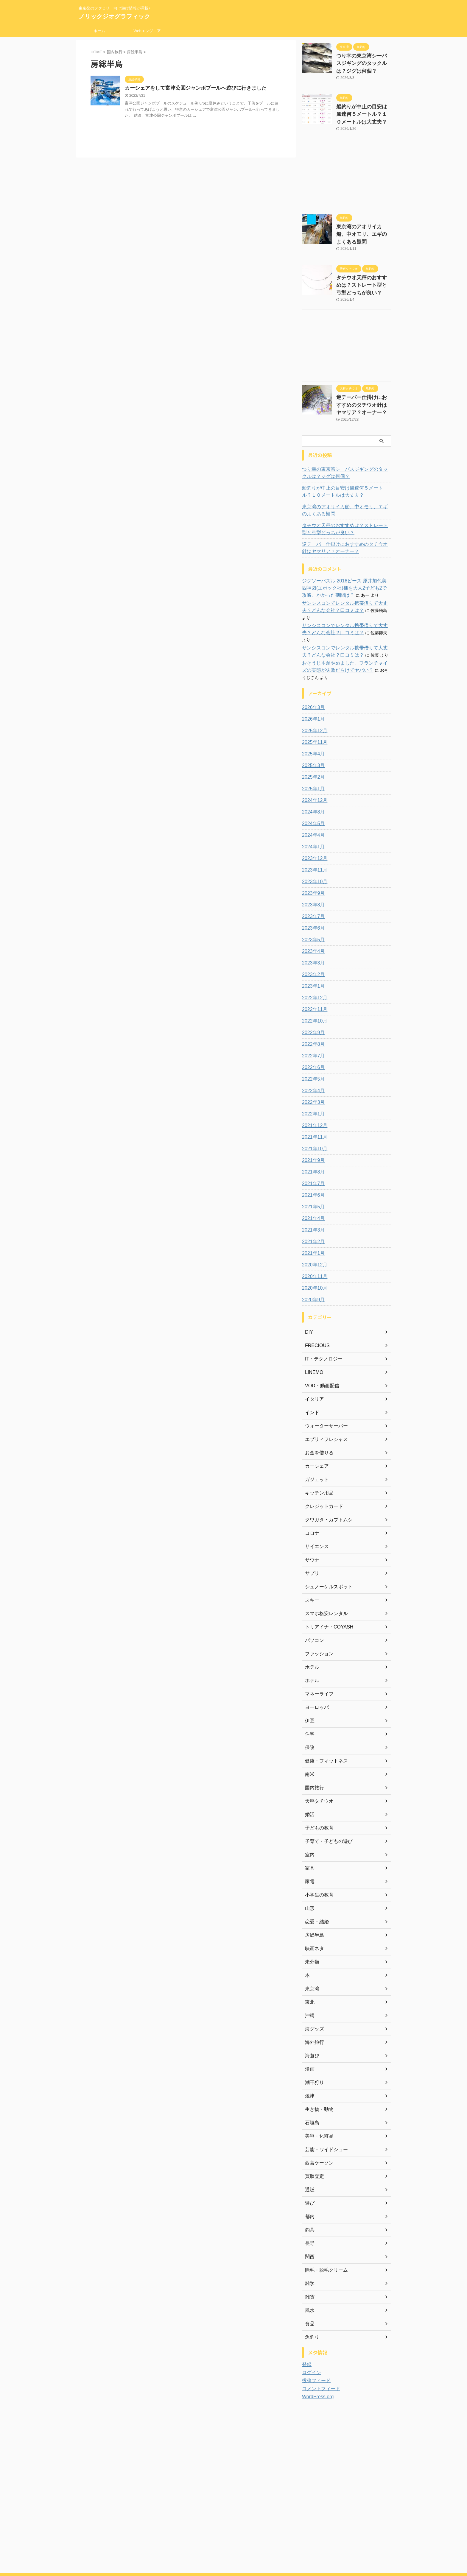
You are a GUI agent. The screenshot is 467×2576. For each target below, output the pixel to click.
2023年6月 (312, 894)
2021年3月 (312, 1196)
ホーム (99, 31)
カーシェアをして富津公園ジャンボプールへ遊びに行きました (191, 88)
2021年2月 (312, 1207)
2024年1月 (312, 813)
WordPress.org (316, 2362)
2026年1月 (312, 685)
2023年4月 (312, 917)
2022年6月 (312, 1033)
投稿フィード (314, 2346)
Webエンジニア (147, 31)
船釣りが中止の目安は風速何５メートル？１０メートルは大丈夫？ (363, 110)
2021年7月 (312, 1149)
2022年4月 (312, 1056)
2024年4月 (312, 801)
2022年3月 (312, 1068)
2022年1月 (312, 1080)
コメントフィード (318, 2354)
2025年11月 (313, 708)
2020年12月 (313, 1231)
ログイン (310, 2338)
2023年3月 (312, 929)
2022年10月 (313, 987)
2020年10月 (313, 1254)
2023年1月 (312, 952)
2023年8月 (312, 871)
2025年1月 (312, 754)
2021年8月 (312, 1138)
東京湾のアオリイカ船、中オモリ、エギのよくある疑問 (346, 491)
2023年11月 (313, 836)
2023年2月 (312, 940)
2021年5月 (312, 1173)
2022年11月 (313, 975)
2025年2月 (312, 743)
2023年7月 (312, 882)
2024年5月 (312, 789)
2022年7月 (312, 1022)
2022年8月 (312, 1010)
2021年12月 (313, 1091)
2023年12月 (313, 824)
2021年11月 (313, 1103)
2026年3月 (312, 673)
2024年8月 (312, 778)
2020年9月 (312, 1265)
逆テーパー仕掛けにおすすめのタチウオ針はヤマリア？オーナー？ (363, 387)
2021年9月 (312, 1126)
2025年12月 (313, 696)
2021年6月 (312, 1161)
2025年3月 (312, 731)
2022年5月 (312, 1045)
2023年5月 (312, 905)
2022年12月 (313, 963)
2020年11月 (313, 1242)
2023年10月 (313, 847)
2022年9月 (312, 998)
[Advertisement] (346, 171)
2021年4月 (312, 1184)
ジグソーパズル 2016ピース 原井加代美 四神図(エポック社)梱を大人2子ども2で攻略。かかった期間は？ (346, 568)
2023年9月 (312, 859)
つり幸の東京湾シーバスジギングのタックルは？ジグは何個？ (363, 62)
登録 (306, 2330)
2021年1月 (312, 1219)
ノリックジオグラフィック (114, 16)
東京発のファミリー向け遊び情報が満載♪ (233, 2548)
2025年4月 (312, 720)
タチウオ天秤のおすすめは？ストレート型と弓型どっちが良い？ (363, 270)
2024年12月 (313, 766)
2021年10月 (313, 1114)
